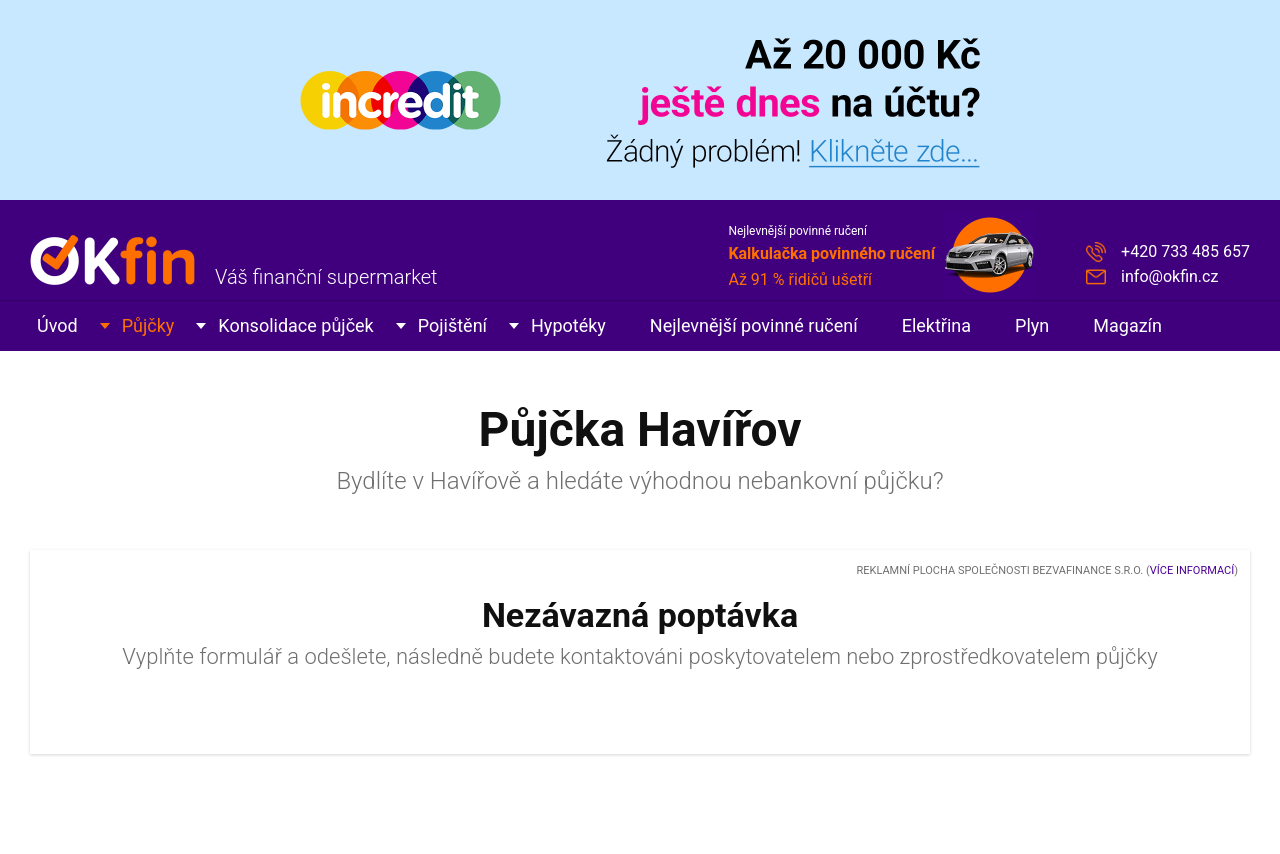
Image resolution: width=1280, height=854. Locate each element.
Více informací (1192, 570)
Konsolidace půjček (295, 325)
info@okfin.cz (1169, 276)
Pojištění (452, 325)
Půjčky (148, 325)
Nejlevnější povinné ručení (754, 325)
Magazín (1127, 325)
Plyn (1032, 325)
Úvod (57, 325)
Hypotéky (568, 325)
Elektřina (936, 325)
